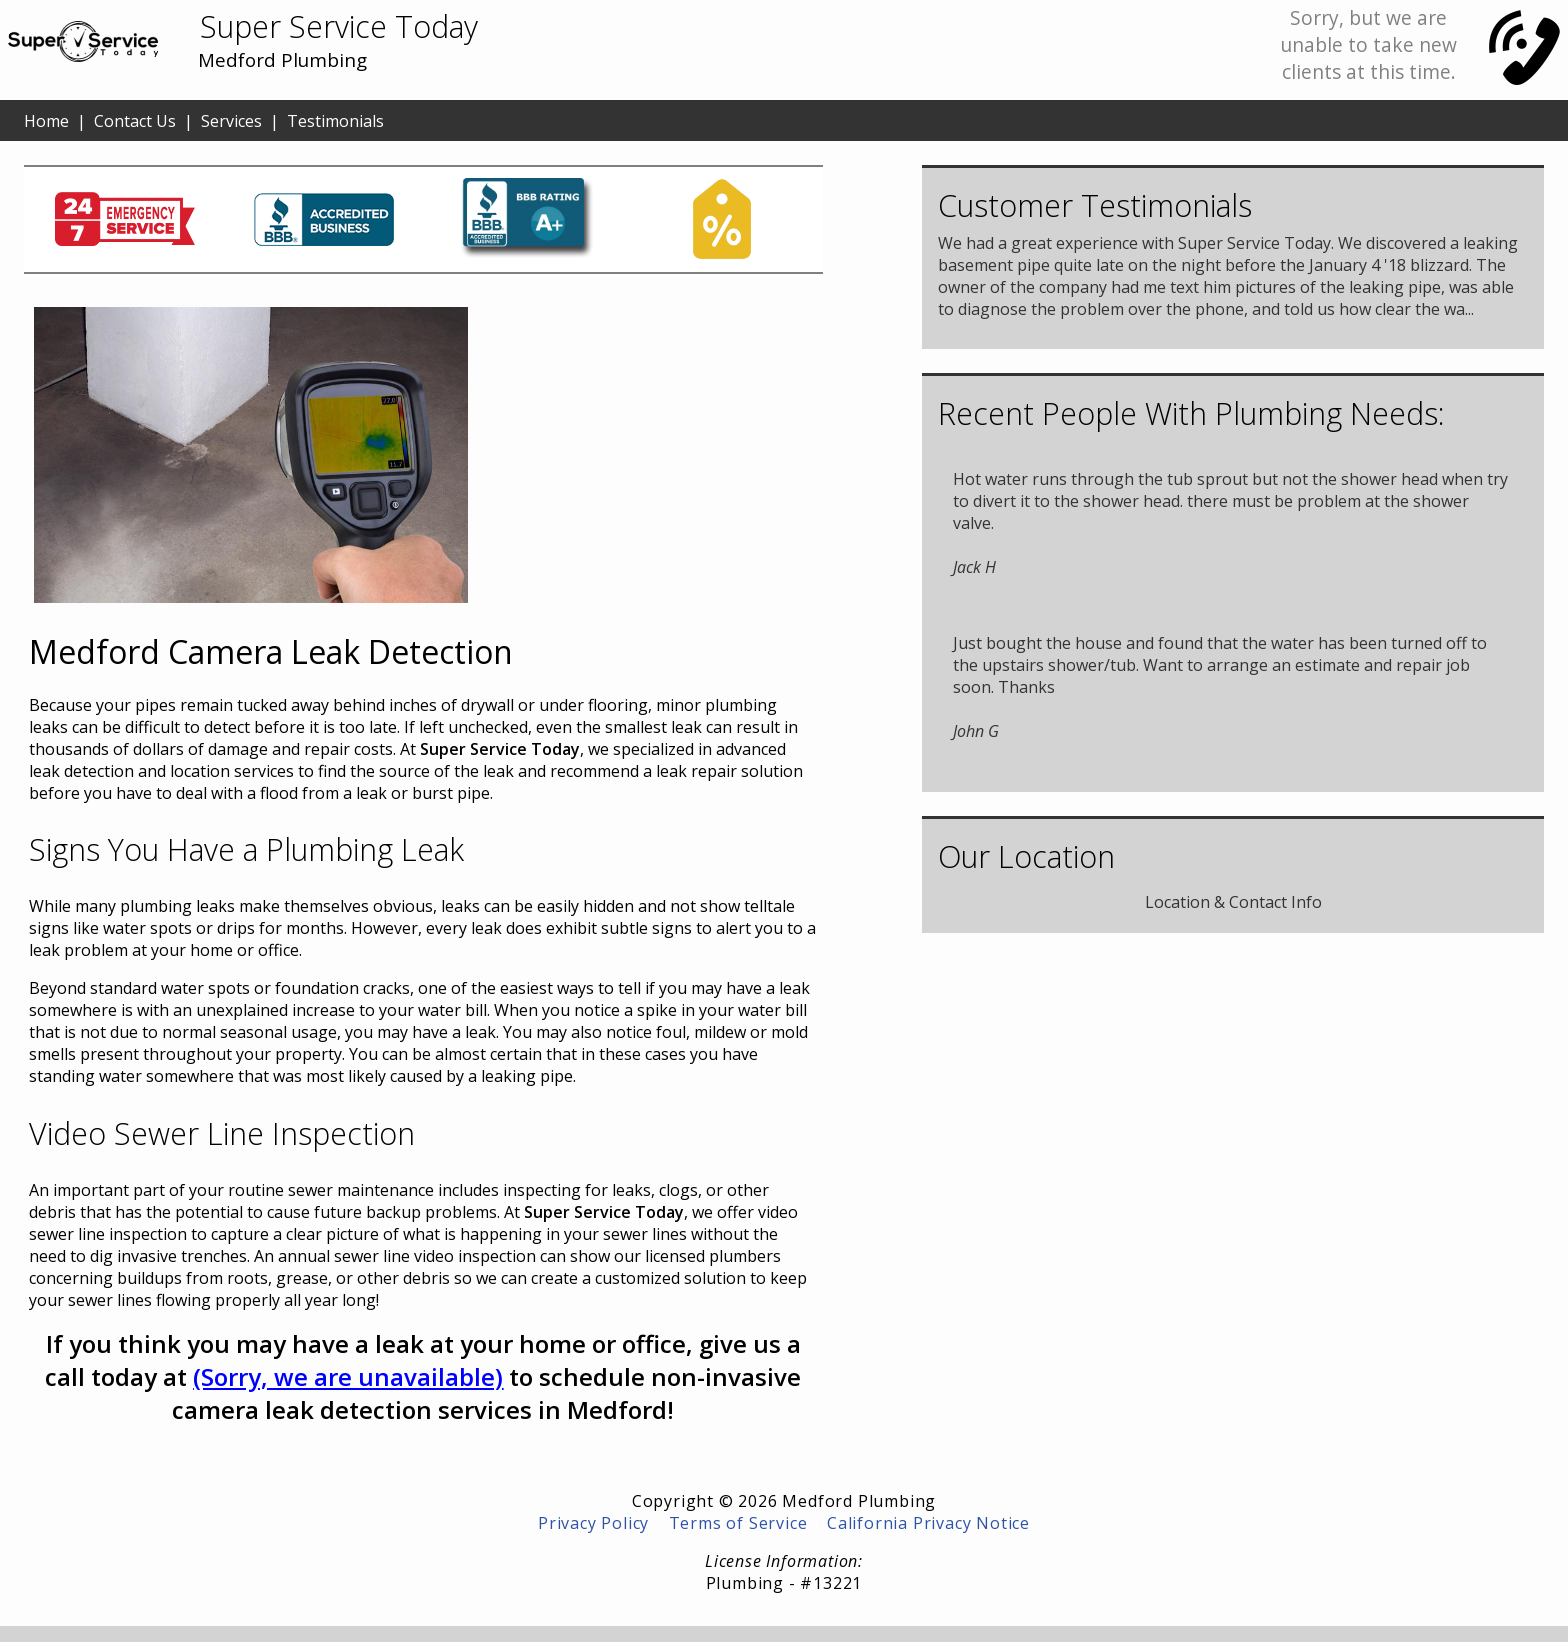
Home (46, 121)
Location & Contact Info (1233, 902)
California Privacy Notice (928, 1523)
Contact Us (135, 121)
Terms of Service (738, 1523)
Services (231, 121)
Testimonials (335, 121)
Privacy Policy (593, 1523)
